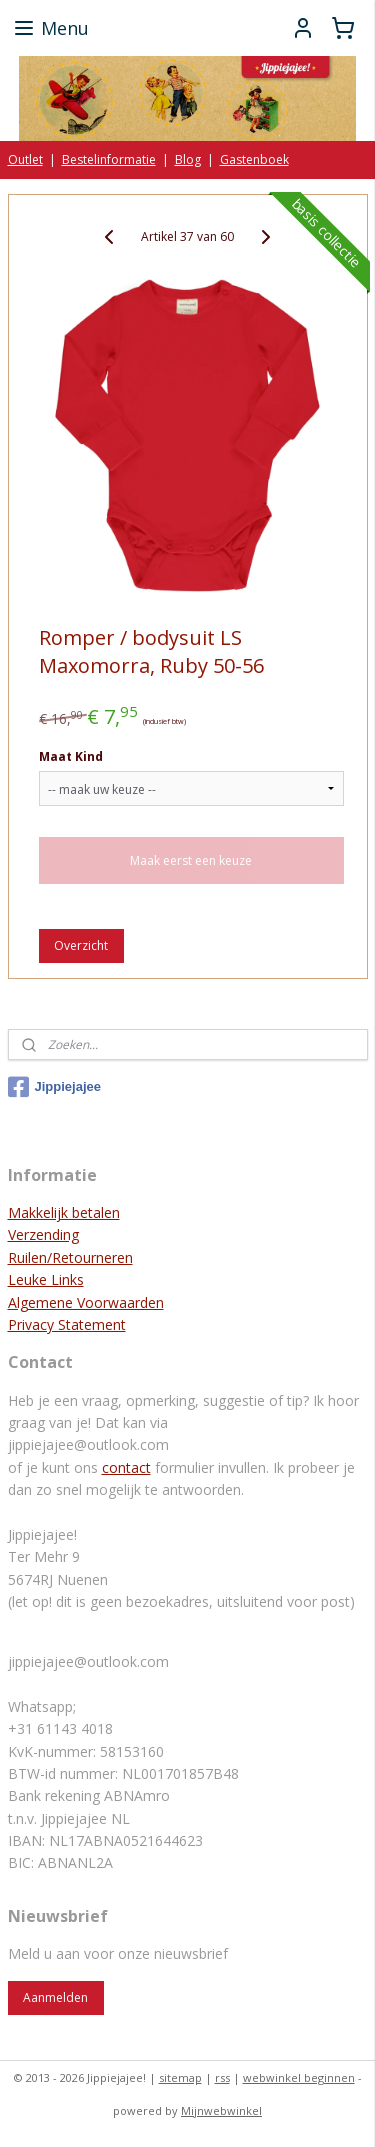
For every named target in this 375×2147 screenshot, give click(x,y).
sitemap (180, 2077)
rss (222, 2077)
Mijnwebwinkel (221, 2110)
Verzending (43, 1234)
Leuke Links (46, 1279)
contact (126, 1467)
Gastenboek (254, 159)
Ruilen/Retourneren (70, 1257)
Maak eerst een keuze (191, 860)
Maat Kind (71, 756)
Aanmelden (55, 1997)
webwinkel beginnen (299, 2077)
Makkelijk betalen (64, 1212)
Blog (188, 159)
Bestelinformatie (109, 159)
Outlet (25, 159)
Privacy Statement (67, 1324)
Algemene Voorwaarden (86, 1302)
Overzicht (81, 945)
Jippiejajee (54, 1087)
